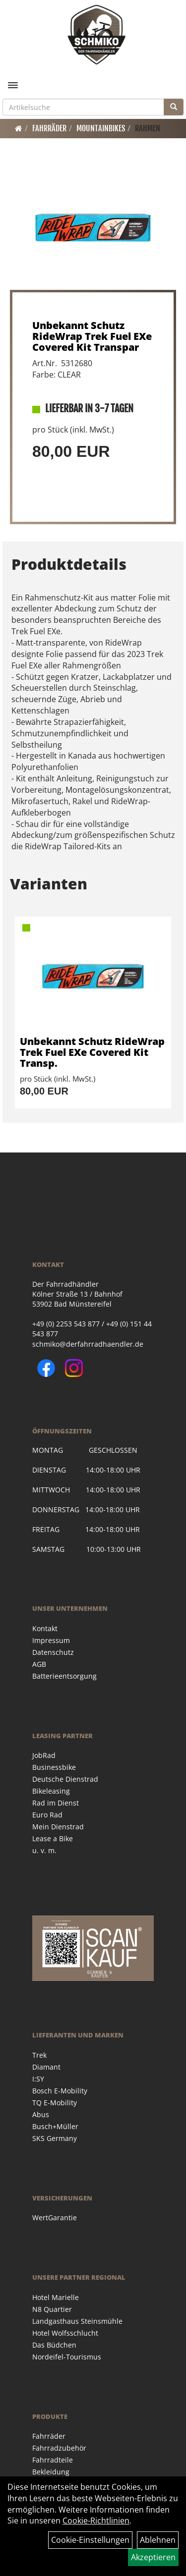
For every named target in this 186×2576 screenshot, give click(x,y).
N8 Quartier (52, 2309)
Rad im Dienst (55, 1803)
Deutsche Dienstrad (65, 1779)
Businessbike (54, 1767)
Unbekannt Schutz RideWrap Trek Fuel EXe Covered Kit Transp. (92, 1052)
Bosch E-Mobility (59, 2090)
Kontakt (45, 1628)
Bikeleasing (51, 1791)
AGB (39, 1664)
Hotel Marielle (55, 2297)
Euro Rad (47, 1814)
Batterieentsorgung (64, 1676)
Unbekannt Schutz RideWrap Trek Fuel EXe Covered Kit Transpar (92, 336)
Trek (39, 2055)
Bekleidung (50, 2471)
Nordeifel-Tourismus (66, 2356)
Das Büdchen (54, 2345)
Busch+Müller (55, 2126)
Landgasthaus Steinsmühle (77, 2321)
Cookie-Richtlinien (95, 2520)
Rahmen (147, 128)
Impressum (51, 1640)
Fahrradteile (52, 2460)
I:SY (38, 2078)
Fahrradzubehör (59, 2448)
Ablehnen (158, 2539)
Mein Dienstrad (58, 1826)
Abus (40, 2114)
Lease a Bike (52, 1838)
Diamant (46, 2067)
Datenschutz (53, 1652)
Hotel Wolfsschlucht (65, 2333)
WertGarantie (54, 2217)
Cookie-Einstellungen (90, 2539)
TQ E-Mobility (54, 2102)
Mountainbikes (100, 128)
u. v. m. (44, 1850)
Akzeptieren (153, 2557)
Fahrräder (49, 128)
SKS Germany (54, 2138)
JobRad (44, 1755)
